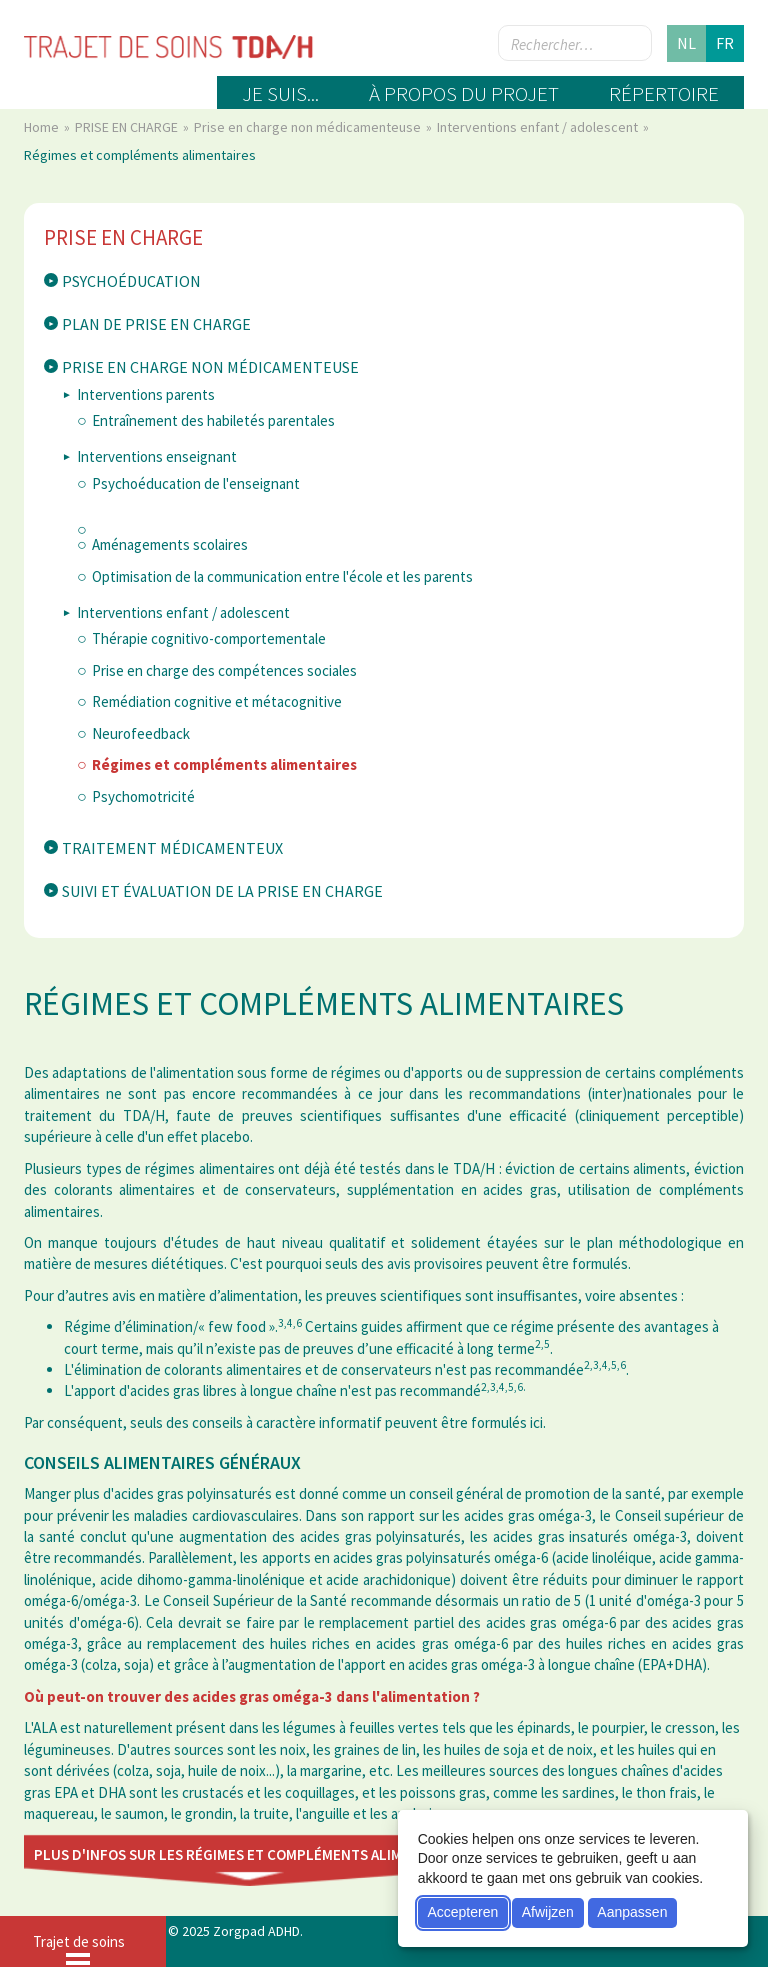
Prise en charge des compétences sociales (224, 670)
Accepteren (462, 1912)
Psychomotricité (143, 796)
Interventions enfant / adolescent (539, 127)
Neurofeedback (141, 733)
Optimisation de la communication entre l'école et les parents (282, 576)
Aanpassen (632, 1912)
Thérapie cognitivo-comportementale (209, 638)
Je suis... (280, 93)
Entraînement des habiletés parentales (213, 420)
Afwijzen (548, 1912)
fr (725, 43)
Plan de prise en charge (156, 324)
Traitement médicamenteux (172, 848)
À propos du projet (464, 93)
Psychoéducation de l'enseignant (196, 483)
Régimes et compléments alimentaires (224, 764)
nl (686, 43)
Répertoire (664, 93)
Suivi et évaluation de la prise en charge (222, 891)
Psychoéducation (131, 281)
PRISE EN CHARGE (128, 127)
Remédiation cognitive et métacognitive (217, 701)
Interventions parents (146, 394)
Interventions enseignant (157, 456)
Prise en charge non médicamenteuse (309, 127)
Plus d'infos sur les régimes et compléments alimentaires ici (259, 1854)
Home (43, 127)
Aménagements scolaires (170, 544)
